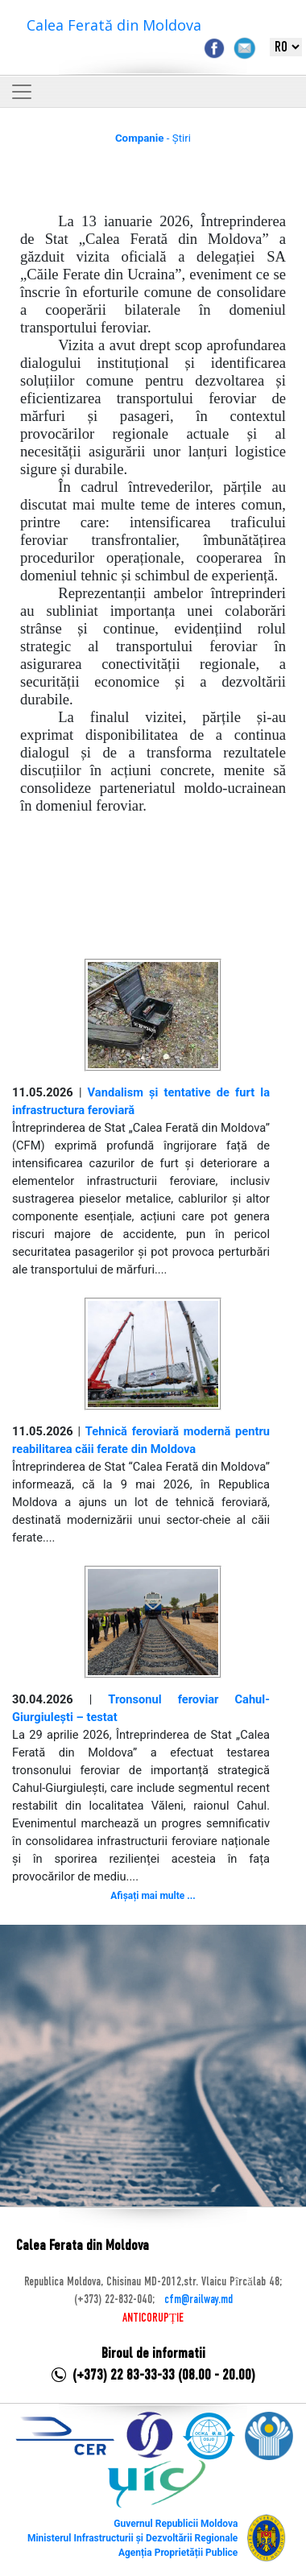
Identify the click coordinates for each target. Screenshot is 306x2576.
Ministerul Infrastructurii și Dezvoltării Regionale (132, 2538)
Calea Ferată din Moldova (114, 25)
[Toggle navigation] (21, 91)
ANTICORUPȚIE (153, 2318)
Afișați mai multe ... (152, 1895)
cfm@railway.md (198, 2300)
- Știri (153, 138)
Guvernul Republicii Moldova (176, 2523)
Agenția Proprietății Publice (178, 2552)
